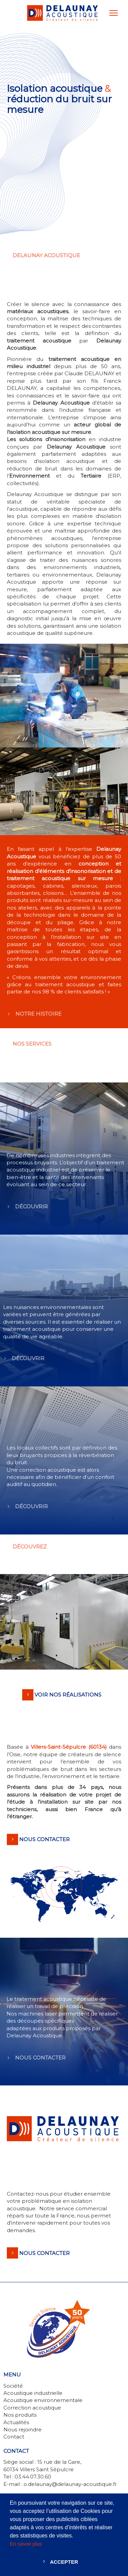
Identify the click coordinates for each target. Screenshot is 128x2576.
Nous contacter (44, 2253)
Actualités (16, 2422)
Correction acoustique (32, 2407)
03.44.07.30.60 (33, 2476)
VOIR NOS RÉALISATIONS (67, 1694)
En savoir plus (26, 2544)
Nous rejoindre (22, 2429)
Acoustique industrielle (32, 2393)
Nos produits (20, 2415)
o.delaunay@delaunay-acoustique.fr (70, 2484)
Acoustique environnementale (43, 2400)
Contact (13, 2436)
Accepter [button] (64, 2562)
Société (13, 2386)
